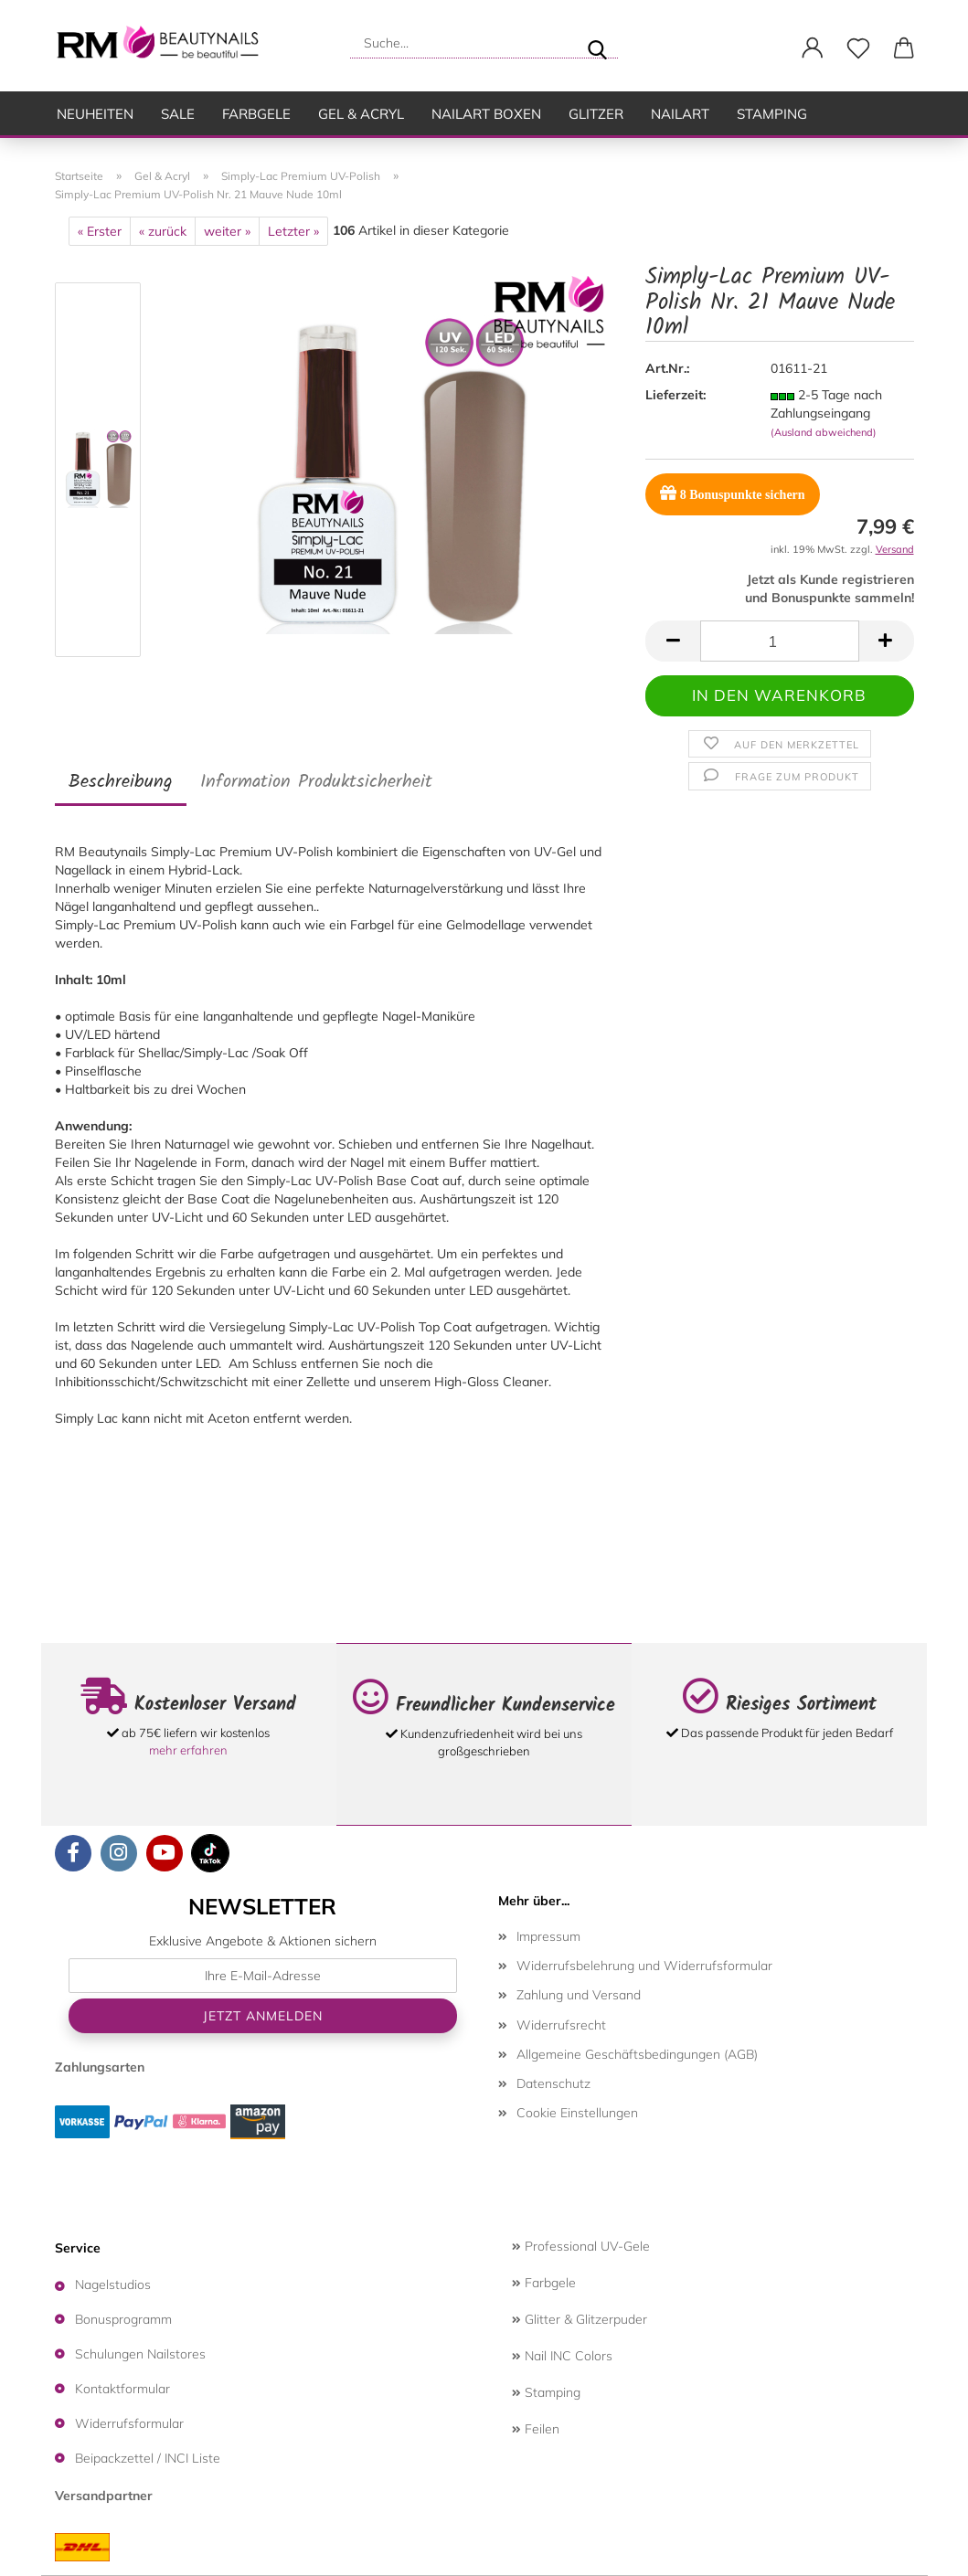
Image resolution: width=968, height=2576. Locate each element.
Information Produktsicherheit (316, 782)
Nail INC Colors (562, 2356)
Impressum (548, 1936)
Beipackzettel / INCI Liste (147, 2458)
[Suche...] (597, 42)
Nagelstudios (113, 2284)
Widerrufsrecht (561, 2025)
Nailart (680, 113)
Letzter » (293, 231)
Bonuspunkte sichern (732, 493)
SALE (178, 113)
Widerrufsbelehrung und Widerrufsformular (644, 1965)
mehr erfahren (188, 1750)
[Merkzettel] (858, 48)
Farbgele (256, 113)
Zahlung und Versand (578, 1995)
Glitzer (596, 113)
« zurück (162, 231)
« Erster (100, 231)
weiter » (227, 231)
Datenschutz (553, 2083)
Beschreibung (121, 782)
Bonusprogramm (123, 2319)
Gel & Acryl (361, 113)
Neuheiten (95, 113)
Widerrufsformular (129, 2423)
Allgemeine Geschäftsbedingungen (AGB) (637, 2054)
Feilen (535, 2429)
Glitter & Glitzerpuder (579, 2319)
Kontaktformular (122, 2388)
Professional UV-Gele (581, 2246)
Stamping (772, 113)
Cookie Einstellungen (577, 2112)
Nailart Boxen (486, 113)
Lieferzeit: (675, 395)
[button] (812, 48)
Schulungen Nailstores (140, 2354)
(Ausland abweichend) (824, 432)
